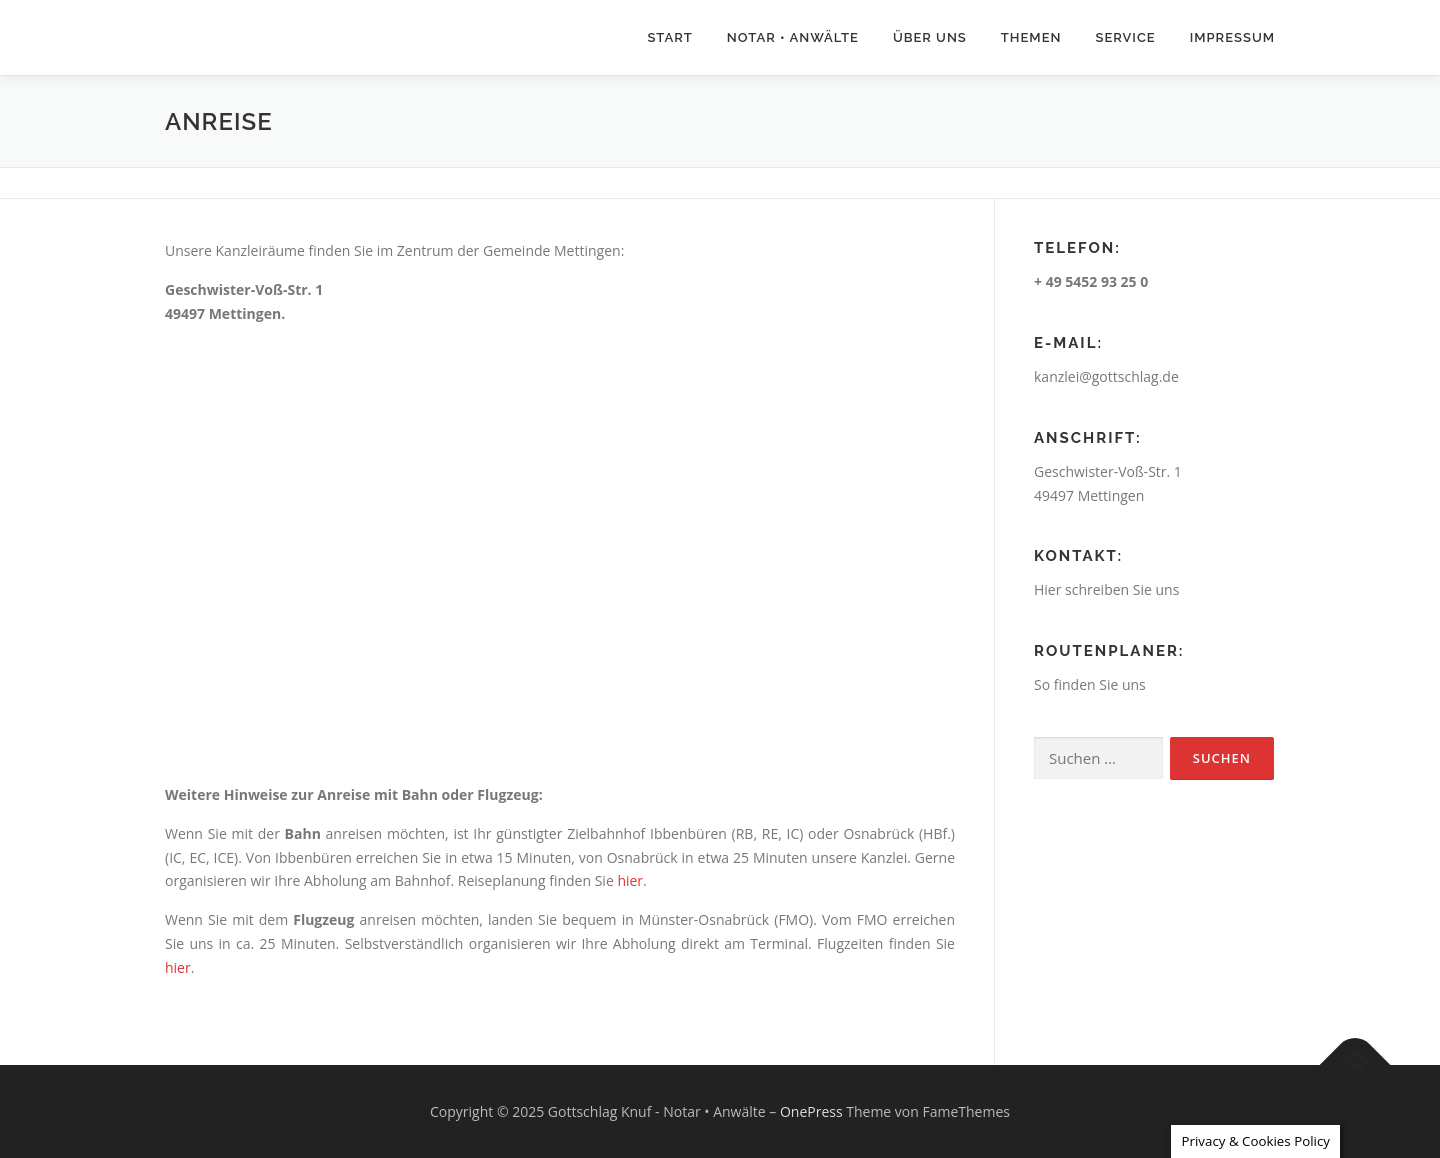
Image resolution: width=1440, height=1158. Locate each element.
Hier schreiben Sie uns (1106, 589)
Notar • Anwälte (793, 37)
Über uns (930, 37)
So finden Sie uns (1090, 684)
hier (630, 880)
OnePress (811, 1111)
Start (669, 37)
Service (1125, 37)
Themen (1031, 37)
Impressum (1232, 37)
